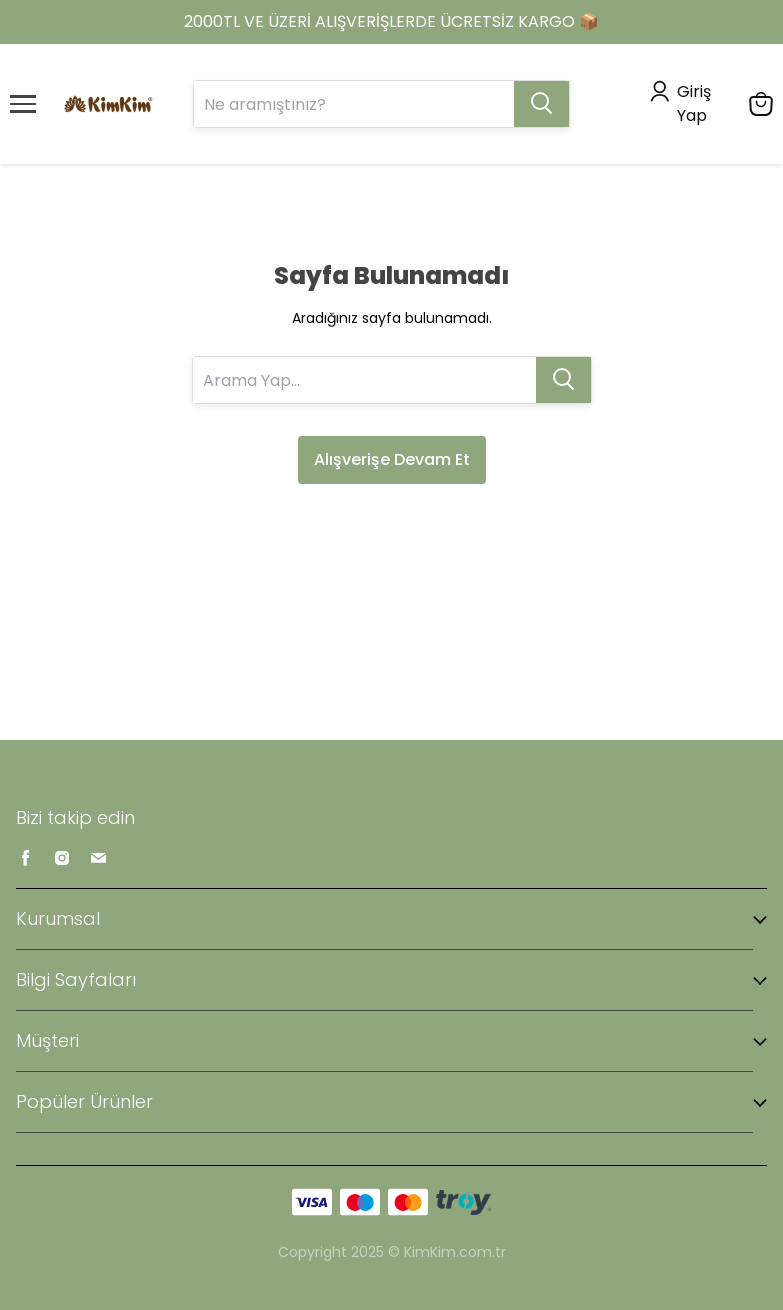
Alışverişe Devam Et (392, 459)
